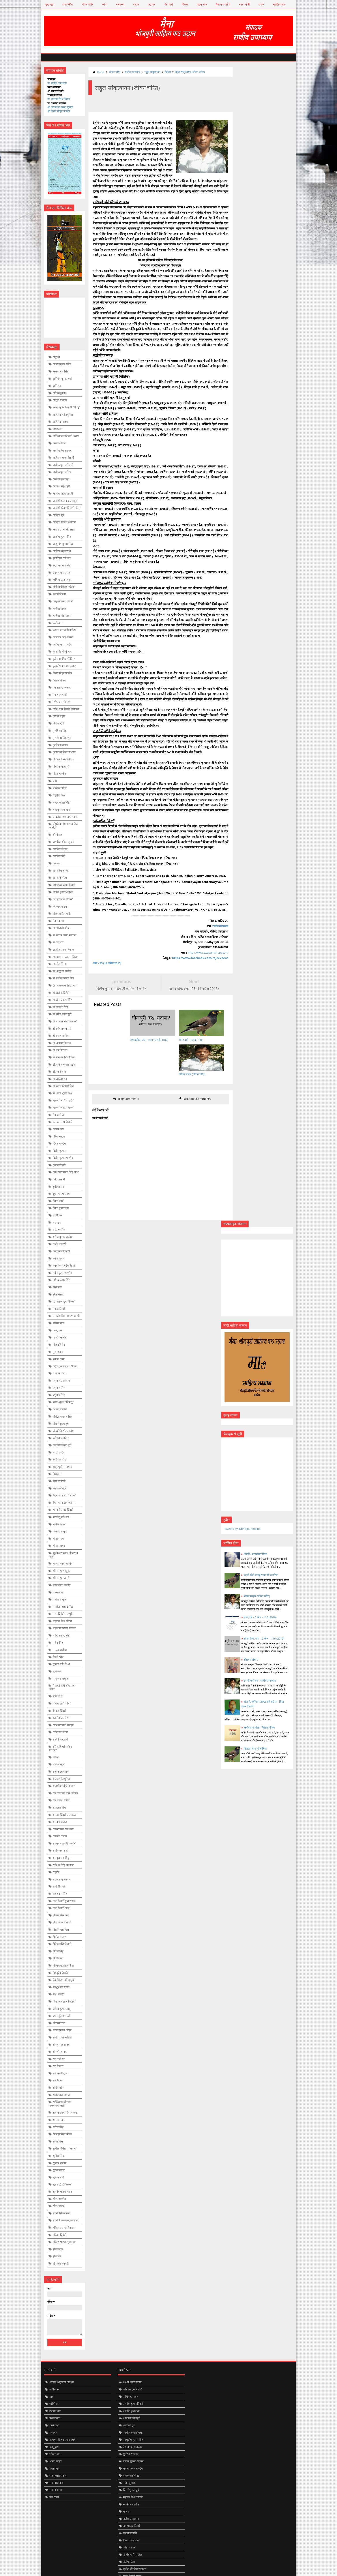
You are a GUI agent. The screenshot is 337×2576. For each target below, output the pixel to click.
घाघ (50, 780)
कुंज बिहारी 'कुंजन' (57, 651)
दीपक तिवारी (54, 1165)
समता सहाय (54, 2112)
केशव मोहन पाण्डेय (57, 673)
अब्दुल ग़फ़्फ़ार (55, 400)
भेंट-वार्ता (163, 4)
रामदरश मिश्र (54, 1800)
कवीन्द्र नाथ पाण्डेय (57, 644)
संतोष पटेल (54, 2080)
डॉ (54, 99)
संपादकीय (63, 4)
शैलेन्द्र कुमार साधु (57, 2001)
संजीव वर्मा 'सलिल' (58, 2030)
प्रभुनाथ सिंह (54, 1394)
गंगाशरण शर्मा (55, 694)
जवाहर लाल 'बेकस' (58, 899)
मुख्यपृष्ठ (45, 4)
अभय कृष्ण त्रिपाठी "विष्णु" (61, 407)
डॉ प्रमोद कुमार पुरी (57, 1014)
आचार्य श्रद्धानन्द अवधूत (60, 500)
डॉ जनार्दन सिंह (55, 1007)
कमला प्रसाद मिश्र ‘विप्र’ (59, 630)
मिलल (180, 4)
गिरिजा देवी (53, 723)
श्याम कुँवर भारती (57, 2008)
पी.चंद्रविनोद (54, 1344)
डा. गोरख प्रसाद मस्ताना (60, 935)
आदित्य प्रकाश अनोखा (59, 522)
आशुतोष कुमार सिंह (58, 543)
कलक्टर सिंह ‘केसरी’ (58, 637)
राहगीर (51, 1865)
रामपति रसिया (55, 1829)
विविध (165, 71)
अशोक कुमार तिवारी (58, 464)
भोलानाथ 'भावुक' (57, 1570)
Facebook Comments (192, 1064)
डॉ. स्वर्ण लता (54, 1071)
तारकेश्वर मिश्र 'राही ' (58, 1100)
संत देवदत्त (53, 2059)
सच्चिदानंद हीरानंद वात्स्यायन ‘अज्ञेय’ (60, 2096)
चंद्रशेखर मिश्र (55, 788)
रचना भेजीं (239, 4)
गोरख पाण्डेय (54, 773)
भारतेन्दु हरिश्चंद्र (56, 1517)
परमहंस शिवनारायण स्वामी (61, 1316)
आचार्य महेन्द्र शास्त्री (58, 493)
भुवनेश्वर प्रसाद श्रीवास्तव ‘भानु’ (58, 1554)
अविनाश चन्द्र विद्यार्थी (58, 457)
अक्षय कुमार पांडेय (57, 364)
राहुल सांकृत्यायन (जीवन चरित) (187, 71)
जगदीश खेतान (55, 849)
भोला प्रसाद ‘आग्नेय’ (58, 1563)
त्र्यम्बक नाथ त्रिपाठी (58, 1122)
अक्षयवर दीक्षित (56, 371)
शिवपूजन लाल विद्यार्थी (59, 1994)
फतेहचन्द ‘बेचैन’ (56, 1438)
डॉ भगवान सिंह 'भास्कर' (60, 1021)
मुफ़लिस (52, 1671)
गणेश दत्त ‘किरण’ (56, 702)
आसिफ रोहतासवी (57, 551)
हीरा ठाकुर (53, 2242)
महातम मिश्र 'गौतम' (58, 1621)
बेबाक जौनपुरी (55, 1488)
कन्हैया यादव (54, 608)
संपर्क (257, 4)
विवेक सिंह (53, 1944)
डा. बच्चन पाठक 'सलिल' (60, 956)
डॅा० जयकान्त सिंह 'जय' (60, 985)
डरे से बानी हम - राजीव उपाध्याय (272, 551)
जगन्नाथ (52, 863)
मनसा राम (53, 1592)
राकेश (51, 1750)
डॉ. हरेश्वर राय (55, 1078)
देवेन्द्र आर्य (53, 1200)
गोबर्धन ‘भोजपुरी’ (56, 766)
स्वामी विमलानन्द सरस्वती (61, 2213)
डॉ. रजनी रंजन (55, 1050)
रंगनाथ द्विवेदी (54, 1707)
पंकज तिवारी (54, 1308)
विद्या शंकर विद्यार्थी (57, 1915)
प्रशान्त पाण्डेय (55, 1409)
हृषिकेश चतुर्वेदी (56, 2256)
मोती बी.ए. (53, 1692)
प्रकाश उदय (54, 1359)
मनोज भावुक (54, 1599)
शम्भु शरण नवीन (56, 1980)
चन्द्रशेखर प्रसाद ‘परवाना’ (60, 816)
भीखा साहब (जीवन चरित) (269, 450)
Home (97, 71)
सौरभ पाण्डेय (54, 2192)
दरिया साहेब (54, 1136)
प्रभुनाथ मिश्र (54, 1387)
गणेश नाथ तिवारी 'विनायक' (61, 709)
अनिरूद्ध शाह (55, 393)
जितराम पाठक (55, 906)
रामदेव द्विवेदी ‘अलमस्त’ (59, 1807)
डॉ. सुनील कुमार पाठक (59, 1064)
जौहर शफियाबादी (57, 913)
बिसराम (52, 1474)
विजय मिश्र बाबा (56, 1908)
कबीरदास (53, 622)
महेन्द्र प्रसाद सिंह (56, 1635)
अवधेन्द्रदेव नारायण (57, 450)
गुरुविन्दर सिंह (55, 730)
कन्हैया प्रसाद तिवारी (58, 601)
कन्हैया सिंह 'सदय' (57, 615)
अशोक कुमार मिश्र (57, 472)
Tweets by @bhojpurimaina (254, 375)
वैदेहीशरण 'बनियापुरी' (59, 1973)
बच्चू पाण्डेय (54, 1452)
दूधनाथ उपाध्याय (56, 1193)
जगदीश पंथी (54, 856)
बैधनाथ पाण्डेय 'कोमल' (59, 1502)
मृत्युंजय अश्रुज (56, 1678)
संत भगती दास (55, 2066)
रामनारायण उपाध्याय (58, 1822)
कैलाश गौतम (54, 680)
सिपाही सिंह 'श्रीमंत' (58, 2127)
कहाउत (147, 4)
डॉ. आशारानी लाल (57, 1042)
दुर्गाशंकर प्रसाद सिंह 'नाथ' (61, 1172)
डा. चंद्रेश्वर (53, 942)
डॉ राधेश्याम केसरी (57, 1028)
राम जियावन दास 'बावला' (61, 1786)
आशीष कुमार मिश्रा (57, 536)
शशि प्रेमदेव (54, 1987)
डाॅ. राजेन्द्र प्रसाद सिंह (58, 978)
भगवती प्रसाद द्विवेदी (58, 1509)
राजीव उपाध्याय (56, 1764)
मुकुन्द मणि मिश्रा (56, 1664)
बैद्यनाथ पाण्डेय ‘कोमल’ (59, 1495)
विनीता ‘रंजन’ (54, 1930)
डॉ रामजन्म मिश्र (56, 1035)
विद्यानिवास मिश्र (56, 1922)
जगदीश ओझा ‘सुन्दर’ (58, 841)
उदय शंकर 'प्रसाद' (57, 572)
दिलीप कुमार (54, 1150)
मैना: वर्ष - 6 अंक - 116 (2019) (272, 475)
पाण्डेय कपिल (55, 1337)
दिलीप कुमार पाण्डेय (58, 1158)
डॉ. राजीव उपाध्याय (52, 83)
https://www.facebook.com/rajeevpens (197, 958)
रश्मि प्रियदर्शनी (55, 1736)
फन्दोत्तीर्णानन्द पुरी (57, 1445)
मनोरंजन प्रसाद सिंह (58, 1606)
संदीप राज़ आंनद (56, 2088)
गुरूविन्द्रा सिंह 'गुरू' (58, 737)
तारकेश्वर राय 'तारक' (58, 1107)
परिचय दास (54, 1323)
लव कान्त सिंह (55, 1886)
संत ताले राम (54, 2052)
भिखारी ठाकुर (55, 1531)
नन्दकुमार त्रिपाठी (56, 1251)
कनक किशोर (54, 594)
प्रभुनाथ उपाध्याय (56, 1380)
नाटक (131, 4)
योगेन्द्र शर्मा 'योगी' (57, 1700)
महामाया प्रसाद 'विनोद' (59, 1628)
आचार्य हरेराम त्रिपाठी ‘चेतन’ (62, 508)
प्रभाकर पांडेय (55, 1373)
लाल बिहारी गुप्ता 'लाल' (59, 1894)
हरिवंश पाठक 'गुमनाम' (59, 2235)
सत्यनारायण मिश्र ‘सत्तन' (60, 2105)
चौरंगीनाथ (53, 834)
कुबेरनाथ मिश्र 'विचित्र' (59, 658)
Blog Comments (123, 1064)
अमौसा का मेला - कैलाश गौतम (271, 602)
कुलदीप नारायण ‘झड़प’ (59, 666)
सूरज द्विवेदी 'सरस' (57, 2177)
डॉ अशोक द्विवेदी (56, 992)
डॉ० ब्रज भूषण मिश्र (58, 1093)
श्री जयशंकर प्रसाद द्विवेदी (55, 107)
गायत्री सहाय (54, 716)
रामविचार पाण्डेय (56, 1843)
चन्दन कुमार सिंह (56, 802)
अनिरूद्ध (52, 385)
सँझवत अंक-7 (263, 526)
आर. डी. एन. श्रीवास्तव (59, 529)
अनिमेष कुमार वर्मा (57, 378)
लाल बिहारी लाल (56, 1901)
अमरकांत (53, 428)
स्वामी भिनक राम (56, 2206)
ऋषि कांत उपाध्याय (58, 579)
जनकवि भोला (55, 877)
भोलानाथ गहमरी (56, 1578)
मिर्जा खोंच (53, 1656)
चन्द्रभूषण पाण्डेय (57, 809)
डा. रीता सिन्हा (55, 964)
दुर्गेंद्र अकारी (54, 1179)
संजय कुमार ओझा (57, 2023)
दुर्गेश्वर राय (53, 1186)
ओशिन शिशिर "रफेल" (59, 586)
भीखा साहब (54, 1545)
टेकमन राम (53, 920)
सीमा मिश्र (53, 2134)
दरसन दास (53, 1129)
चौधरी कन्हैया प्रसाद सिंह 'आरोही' (58, 825)
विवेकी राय (53, 1951)
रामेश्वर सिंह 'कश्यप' (58, 1858)
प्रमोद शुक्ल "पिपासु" (58, 1402)
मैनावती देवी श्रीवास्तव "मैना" (62, 1685)
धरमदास (52, 1222)
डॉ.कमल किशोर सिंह (58, 1086)
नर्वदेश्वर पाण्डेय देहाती (59, 1265)
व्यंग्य (100, 4)
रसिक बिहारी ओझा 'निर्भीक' (62, 1743)
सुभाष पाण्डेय (55, 2156)
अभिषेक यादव (55, 421)
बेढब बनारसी (54, 1481)
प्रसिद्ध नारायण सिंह (58, 1416)
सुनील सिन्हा (54, 2148)
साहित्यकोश (274, 4)
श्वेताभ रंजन (54, 2016)
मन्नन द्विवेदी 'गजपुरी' (58, 1614)
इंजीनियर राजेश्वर (57, 558)
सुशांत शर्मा (53, 2170)
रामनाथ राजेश (55, 1815)
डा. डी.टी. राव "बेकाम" (59, 949)
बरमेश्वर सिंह (54, 1459)
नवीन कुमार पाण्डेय (57, 1272)
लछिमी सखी (54, 1879)
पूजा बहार (53, 1351)
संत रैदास (53, 2073)
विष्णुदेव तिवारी (55, 1965)
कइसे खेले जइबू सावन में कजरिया (273, 425)
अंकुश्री (51, 357)
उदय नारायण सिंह (57, 565)
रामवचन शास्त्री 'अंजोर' (59, 1836)
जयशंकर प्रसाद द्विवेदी (59, 884)
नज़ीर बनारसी (55, 1244)
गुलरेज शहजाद (56, 744)
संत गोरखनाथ (55, 2044)
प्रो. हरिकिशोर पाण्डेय (58, 1430)
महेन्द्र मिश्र (53, 1642)
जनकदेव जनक (56, 870)
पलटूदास (52, 1330)
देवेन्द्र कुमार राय (56, 1208)
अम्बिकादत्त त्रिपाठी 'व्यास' (61, 436)
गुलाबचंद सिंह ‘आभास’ (59, 752)
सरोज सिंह (53, 2120)
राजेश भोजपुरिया (56, 1772)
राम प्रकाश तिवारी (57, 1793)
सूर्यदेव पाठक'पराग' (58, 2184)
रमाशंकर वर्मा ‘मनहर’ (58, 1721)
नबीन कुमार (54, 1258)
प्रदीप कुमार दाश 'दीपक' (60, 1366)
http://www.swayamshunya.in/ (205, 952)
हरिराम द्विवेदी (55, 2228)
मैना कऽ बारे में (218, 4)
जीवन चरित (83, 4)
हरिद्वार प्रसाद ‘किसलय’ (59, 2220)
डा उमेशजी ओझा (57, 928)
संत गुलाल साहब (56, 2037)
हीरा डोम (52, 2249)
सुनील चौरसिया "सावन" (60, 2141)
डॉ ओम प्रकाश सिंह (57, 999)
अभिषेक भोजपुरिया (58, 414)
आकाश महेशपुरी (56, 486)
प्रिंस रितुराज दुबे (56, 1423)
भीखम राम (53, 1538)
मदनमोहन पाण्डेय (57, 1585)
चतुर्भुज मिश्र (54, 795)
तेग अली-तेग (54, 1114)
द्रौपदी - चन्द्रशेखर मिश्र (267, 400)
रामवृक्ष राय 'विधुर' (57, 1850)
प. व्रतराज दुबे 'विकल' (59, 1301)
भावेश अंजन (54, 1524)
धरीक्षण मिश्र (54, 1229)
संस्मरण (116, 4)
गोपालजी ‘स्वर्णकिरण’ (58, 759)
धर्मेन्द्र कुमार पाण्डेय (58, 1236)
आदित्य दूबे (54, 515)
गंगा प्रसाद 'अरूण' (57, 687)
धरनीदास (52, 1215)
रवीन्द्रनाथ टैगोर (55, 1728)
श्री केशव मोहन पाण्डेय (54, 111)
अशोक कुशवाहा (56, 479)
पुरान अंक (197, 4)
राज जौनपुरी (54, 1757)
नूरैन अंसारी (54, 1294)
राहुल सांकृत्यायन (57, 1872)
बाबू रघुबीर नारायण (57, 1466)
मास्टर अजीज (55, 1649)
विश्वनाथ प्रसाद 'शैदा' (59, 1958)
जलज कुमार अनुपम (58, 892)
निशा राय (52, 1287)
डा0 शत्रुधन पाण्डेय (57, 971)
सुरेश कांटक (54, 2163)
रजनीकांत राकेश (56, 1714)
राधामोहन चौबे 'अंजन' (59, 1779)
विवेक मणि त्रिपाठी (57, 1937)
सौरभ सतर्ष (54, 2199)
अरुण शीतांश (55, 443)
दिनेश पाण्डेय (54, 1143)
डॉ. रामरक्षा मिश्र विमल (59, 1057)
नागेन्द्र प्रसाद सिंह (57, 1280)
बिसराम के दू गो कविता (267, 627)
